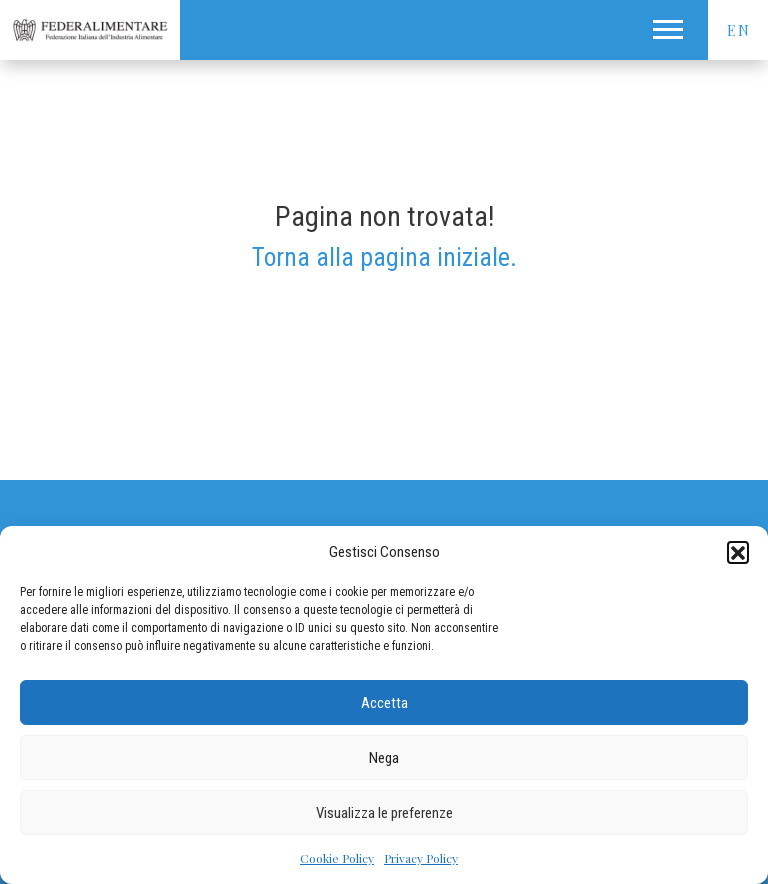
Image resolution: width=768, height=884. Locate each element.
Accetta (384, 703)
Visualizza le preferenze (384, 813)
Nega (384, 758)
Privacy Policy (421, 858)
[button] (738, 552)
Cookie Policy (337, 858)
